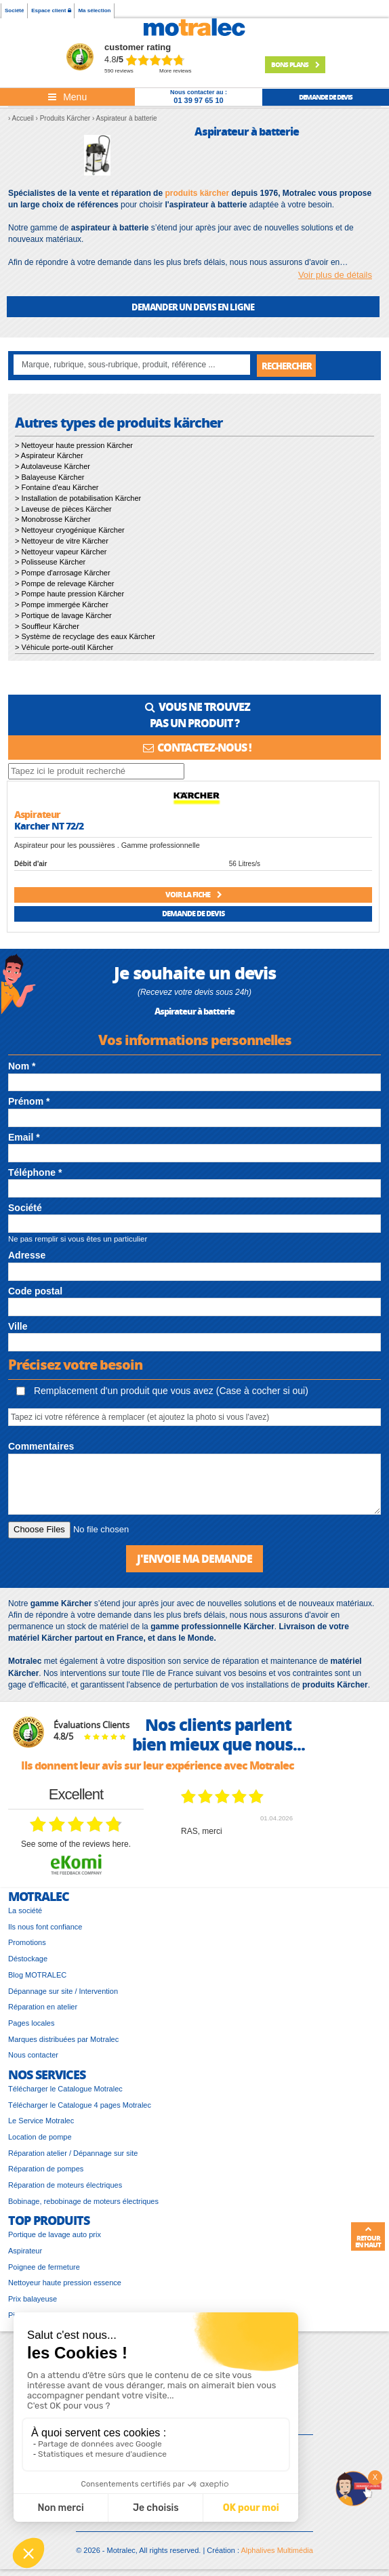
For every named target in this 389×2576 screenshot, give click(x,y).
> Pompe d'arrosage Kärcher (62, 573)
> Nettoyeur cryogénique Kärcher (70, 530)
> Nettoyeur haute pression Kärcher (74, 445)
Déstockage (27, 1959)
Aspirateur (25, 2251)
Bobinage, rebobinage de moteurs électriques (83, 2201)
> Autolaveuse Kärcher (52, 466)
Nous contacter (33, 2055)
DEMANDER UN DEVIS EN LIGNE (192, 306)
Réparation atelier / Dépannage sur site (73, 2153)
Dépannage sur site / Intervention (63, 1991)
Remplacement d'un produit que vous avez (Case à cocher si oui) (162, 1390)
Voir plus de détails (335, 275)
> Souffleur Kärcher (47, 626)
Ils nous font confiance (45, 1927)
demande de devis (325, 97)
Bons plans (295, 64)
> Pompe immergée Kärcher (61, 604)
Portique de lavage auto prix (54, 2234)
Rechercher (287, 365)
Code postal (35, 1291)
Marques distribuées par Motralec (63, 2039)
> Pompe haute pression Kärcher (69, 594)
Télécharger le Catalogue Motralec (65, 2089)
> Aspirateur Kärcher (49, 455)
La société (25, 1910)
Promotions (27, 1942)
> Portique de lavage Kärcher (63, 615)
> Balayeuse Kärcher (49, 477)
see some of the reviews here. (76, 1844)
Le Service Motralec (41, 2121)
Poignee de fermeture (44, 2267)
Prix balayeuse (32, 2299)
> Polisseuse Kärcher (50, 562)
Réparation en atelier (42, 2007)
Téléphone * (35, 1172)
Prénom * (28, 1101)
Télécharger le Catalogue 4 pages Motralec (79, 2105)
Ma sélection (94, 10)
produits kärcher (197, 193)
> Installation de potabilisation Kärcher (78, 498)
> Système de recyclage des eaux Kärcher (85, 636)
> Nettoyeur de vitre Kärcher (61, 541)
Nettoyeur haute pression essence (64, 2282)
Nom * (21, 1066)
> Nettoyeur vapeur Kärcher (60, 552)
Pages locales (31, 2023)
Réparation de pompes (45, 2169)
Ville (18, 1326)
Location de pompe (40, 2137)
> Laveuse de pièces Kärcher (63, 509)
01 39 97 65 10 (198, 100)
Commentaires (41, 1446)
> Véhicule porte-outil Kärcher (64, 647)
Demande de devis (193, 913)
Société (14, 10)
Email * (24, 1137)
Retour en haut (368, 2237)
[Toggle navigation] (67, 97)
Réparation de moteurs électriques (65, 2185)
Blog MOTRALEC (37, 1975)
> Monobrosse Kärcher (53, 519)
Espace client (50, 10)
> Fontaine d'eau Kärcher (57, 487)
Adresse (26, 1255)
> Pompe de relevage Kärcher (64, 583)
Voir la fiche (193, 894)
